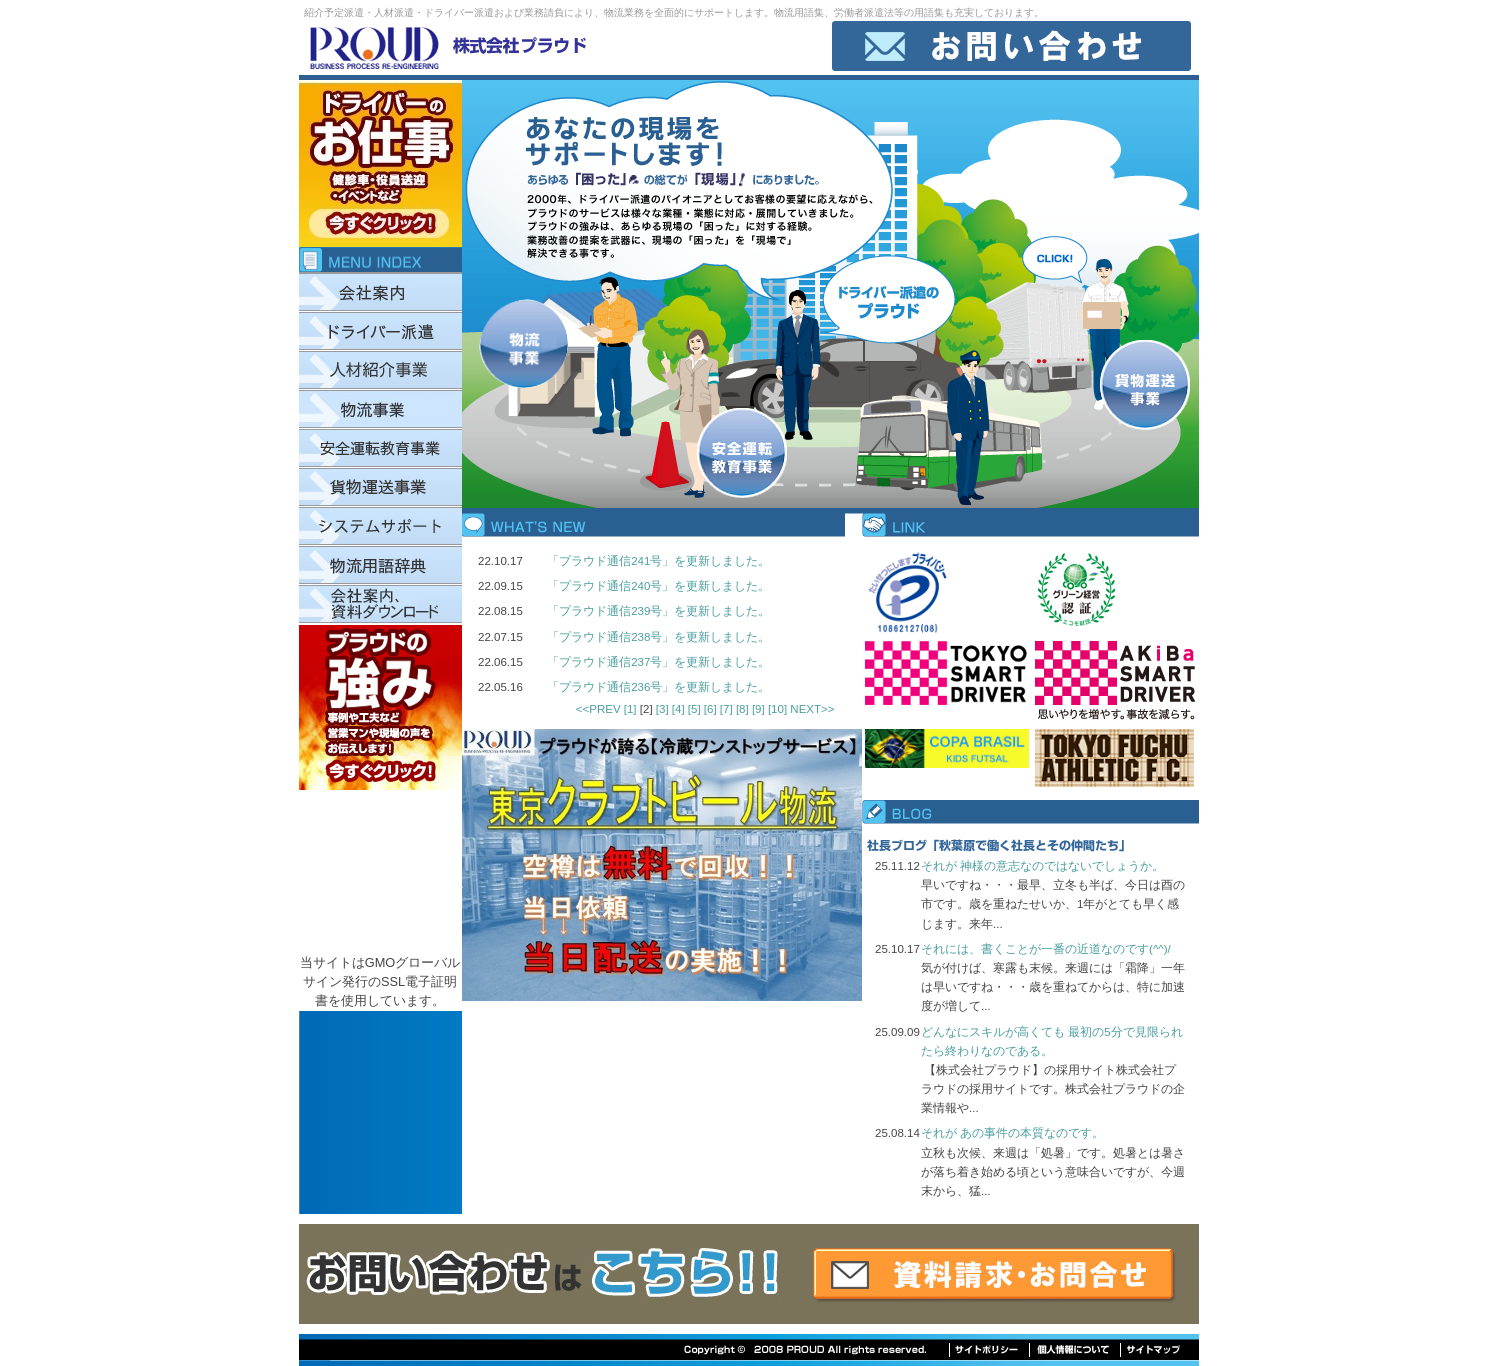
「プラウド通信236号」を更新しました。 (658, 687)
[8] (744, 709)
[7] (728, 709)
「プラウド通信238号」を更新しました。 (658, 637)
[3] (664, 709)
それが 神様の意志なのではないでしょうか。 (1042, 866)
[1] (632, 709)
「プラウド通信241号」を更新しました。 (658, 561)
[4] (680, 709)
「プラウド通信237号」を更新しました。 (658, 662)
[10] (779, 709)
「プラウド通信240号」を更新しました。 (658, 586)
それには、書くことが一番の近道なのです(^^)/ (1046, 949)
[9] (760, 709)
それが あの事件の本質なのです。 (1012, 1133)
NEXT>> (812, 709)
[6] (712, 709)
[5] (696, 709)
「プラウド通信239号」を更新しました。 (658, 611)
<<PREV (598, 709)
